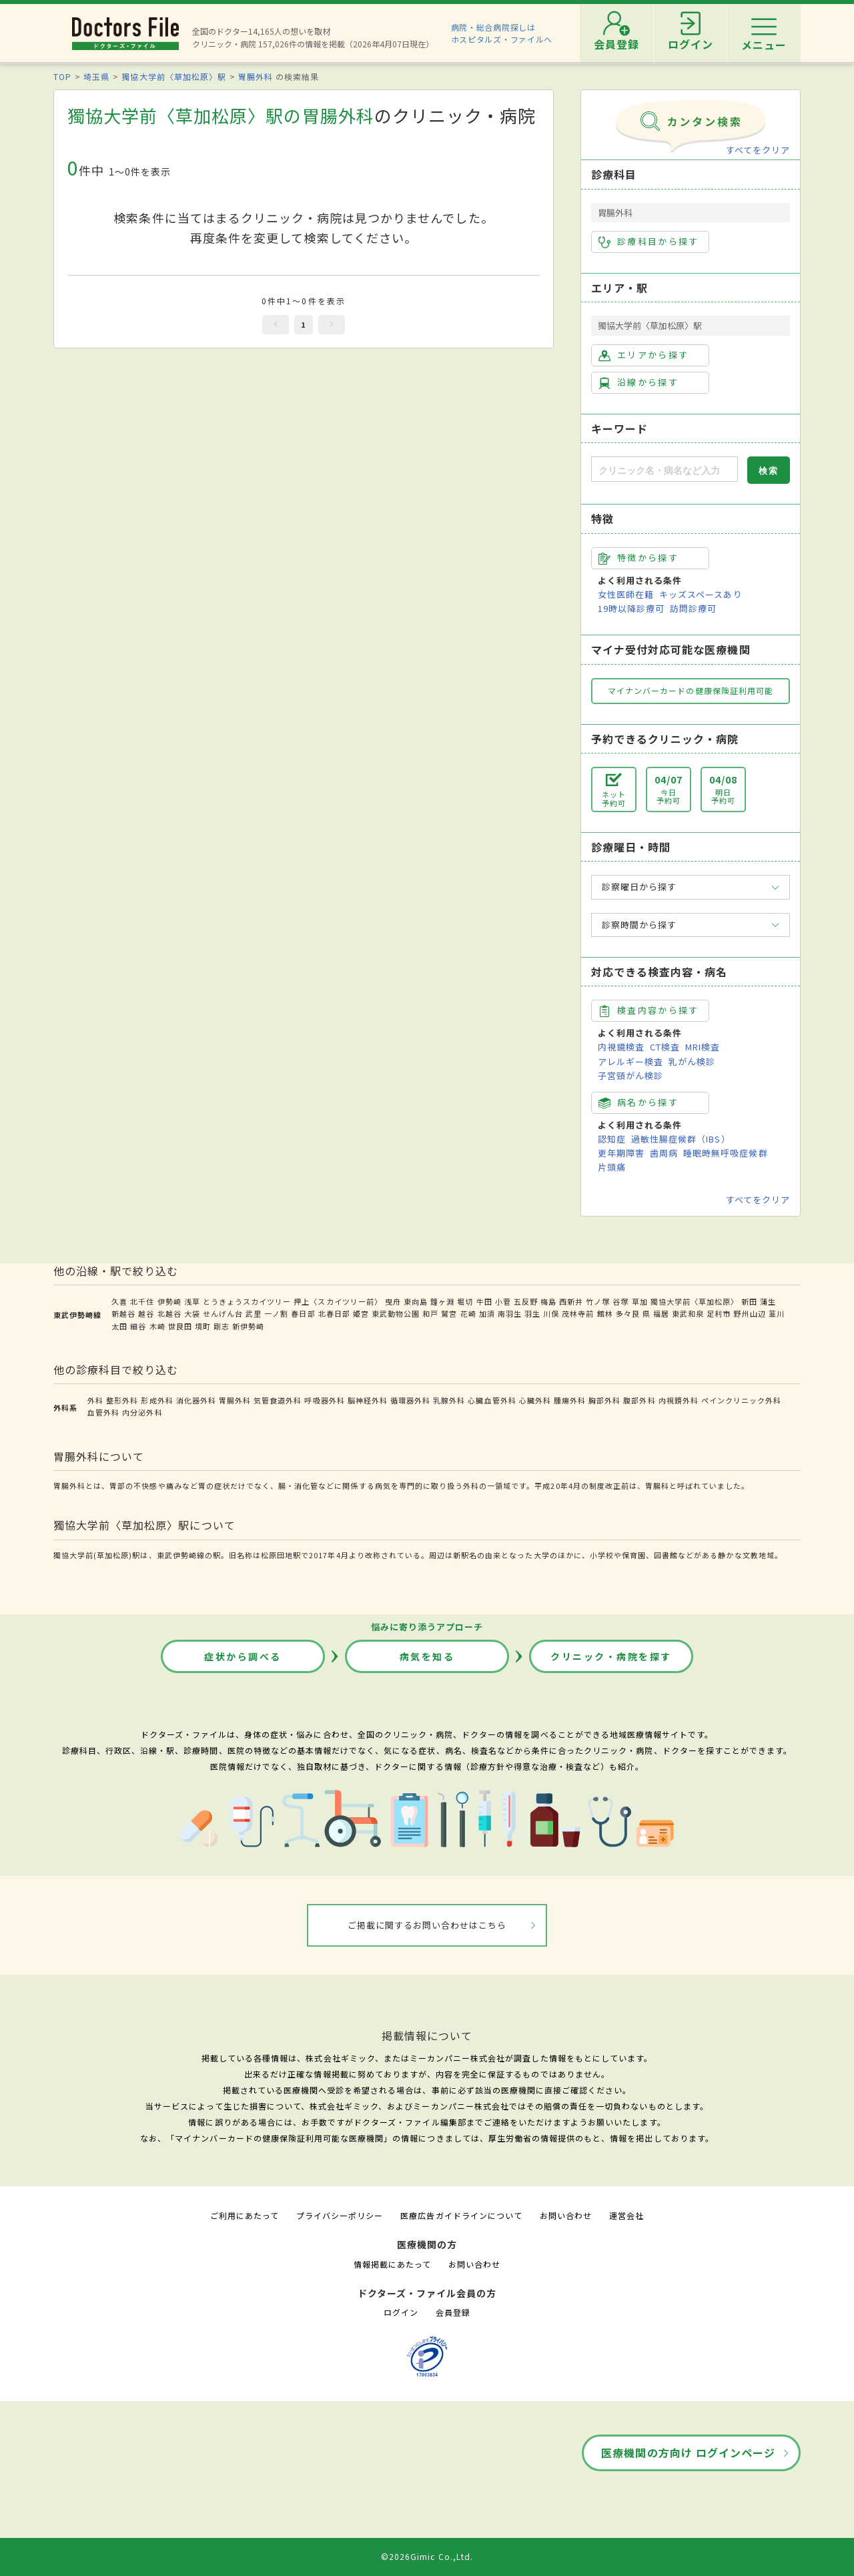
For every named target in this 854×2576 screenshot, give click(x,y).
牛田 (484, 1301)
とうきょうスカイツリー (247, 1301)
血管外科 (103, 1412)
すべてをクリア (758, 149)
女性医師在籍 (626, 594)
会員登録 (453, 2312)
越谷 (146, 1313)
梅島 (548, 1301)
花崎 (468, 1313)
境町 (203, 1326)
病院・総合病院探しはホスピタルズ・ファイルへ (502, 33)
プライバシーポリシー (339, 2215)
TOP (62, 76)
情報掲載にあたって (392, 2264)
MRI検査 (702, 1046)
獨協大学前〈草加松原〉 (695, 1301)
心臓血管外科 (492, 1400)
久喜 (119, 1301)
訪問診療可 (693, 608)
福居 (661, 1313)
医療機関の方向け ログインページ (688, 2453)
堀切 (465, 1301)
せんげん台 (223, 1313)
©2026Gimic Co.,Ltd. (427, 2556)
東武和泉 (688, 1313)
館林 (605, 1313)
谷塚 (620, 1301)
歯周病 (664, 1153)
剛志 (222, 1326)
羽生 (532, 1313)
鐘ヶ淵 (442, 1301)
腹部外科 (639, 1400)
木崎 (157, 1326)
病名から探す (638, 1102)
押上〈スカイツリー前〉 (338, 1301)
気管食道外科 (278, 1400)
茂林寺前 (578, 1313)
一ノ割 (276, 1313)
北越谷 (169, 1313)
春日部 (303, 1313)
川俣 (551, 1313)
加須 (487, 1313)
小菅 (503, 1301)
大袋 (192, 1313)
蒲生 (768, 1301)
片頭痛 (612, 1167)
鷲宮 (449, 1313)
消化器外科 (196, 1400)
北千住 (142, 1301)
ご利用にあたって (244, 2215)
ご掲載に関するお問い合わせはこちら (427, 1925)
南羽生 (510, 1313)
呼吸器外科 (324, 1400)
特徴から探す (638, 558)
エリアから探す (643, 355)
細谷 (138, 1326)
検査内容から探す (648, 1010)
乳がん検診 (692, 1061)
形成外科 (157, 1400)
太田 (119, 1326)
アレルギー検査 (630, 1061)
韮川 (777, 1313)
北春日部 (334, 1313)
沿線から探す (638, 382)
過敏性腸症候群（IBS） (680, 1139)
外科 (95, 1400)
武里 (254, 1313)
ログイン (401, 2312)
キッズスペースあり (700, 594)
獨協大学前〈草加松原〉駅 (173, 76)
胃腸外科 (255, 76)
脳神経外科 (368, 1400)
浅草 (192, 1301)
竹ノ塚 (598, 1301)
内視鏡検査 (621, 1046)
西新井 (571, 1301)
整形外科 (122, 1400)
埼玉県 (96, 76)
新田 (749, 1301)
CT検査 (665, 1046)
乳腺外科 (449, 1400)
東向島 (416, 1301)
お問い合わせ (566, 2215)
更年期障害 (621, 1153)
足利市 (719, 1313)
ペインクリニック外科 (741, 1400)
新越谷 (123, 1313)
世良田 (180, 1326)
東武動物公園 (396, 1313)
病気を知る (427, 1656)
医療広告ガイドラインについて (461, 2215)
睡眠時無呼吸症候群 (725, 1153)
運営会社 (626, 2215)
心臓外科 (535, 1400)
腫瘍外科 (570, 1400)
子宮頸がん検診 (630, 1075)
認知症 (612, 1139)
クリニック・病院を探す (611, 1656)
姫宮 (361, 1313)
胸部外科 (604, 1400)
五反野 (526, 1301)
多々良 (628, 1313)
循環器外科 (410, 1400)
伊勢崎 (169, 1301)
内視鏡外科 (679, 1400)
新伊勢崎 (248, 1326)
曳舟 (393, 1301)
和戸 (430, 1313)
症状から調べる (243, 1656)
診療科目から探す (648, 241)
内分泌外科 (142, 1412)
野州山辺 (749, 1313)
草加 (640, 1301)
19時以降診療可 (631, 608)
